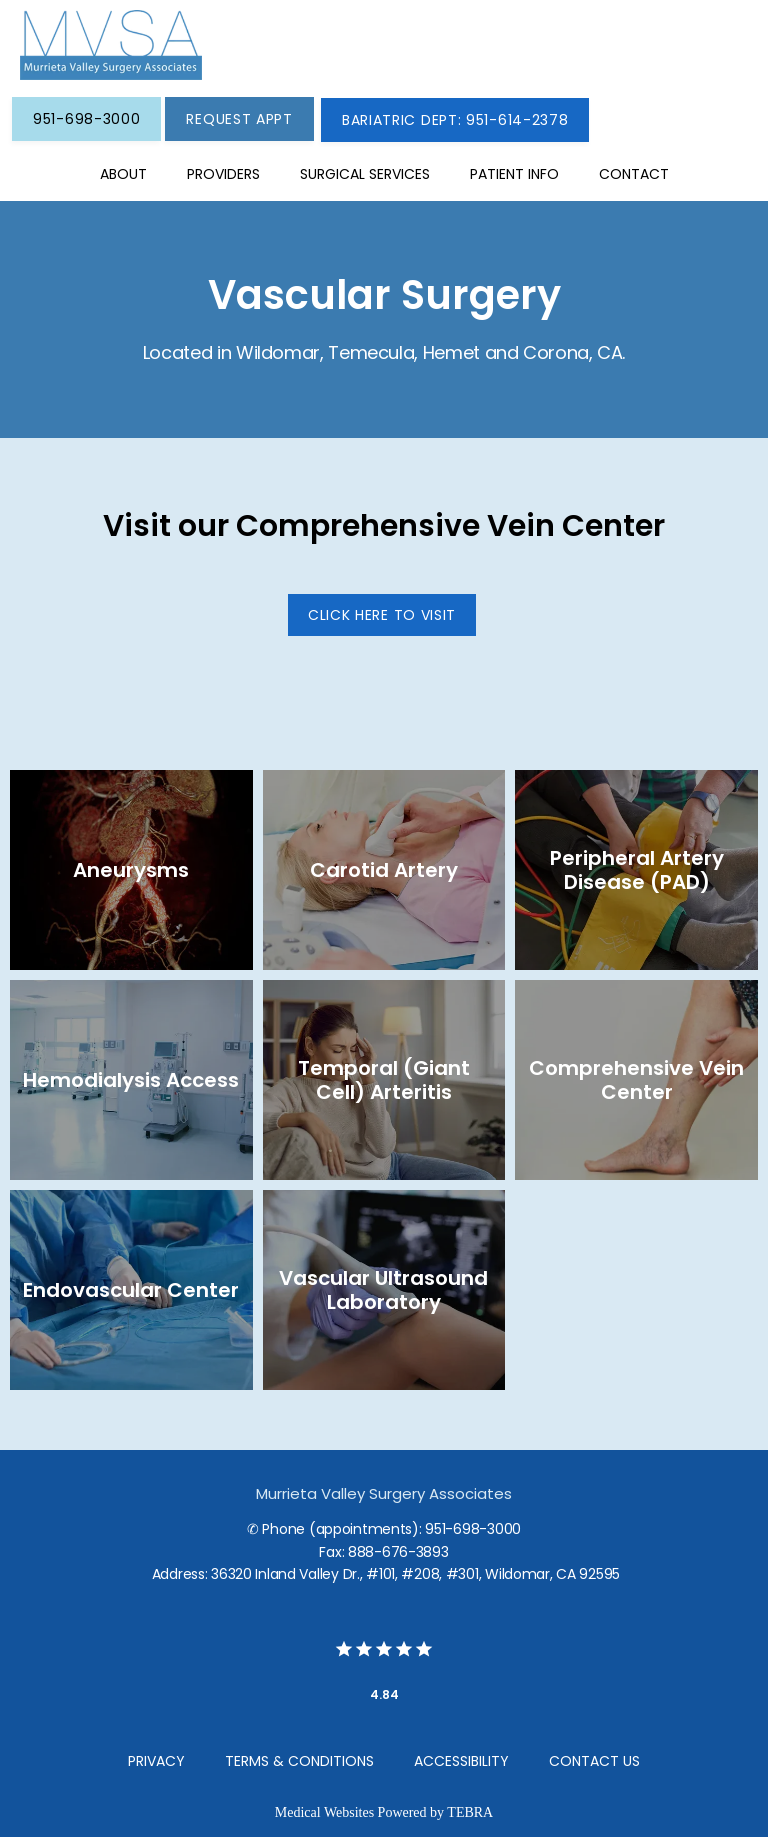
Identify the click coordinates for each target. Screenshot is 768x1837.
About (123, 174)
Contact (634, 174)
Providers (223, 174)
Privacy (156, 1761)
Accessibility (461, 1761)
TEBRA (470, 1812)
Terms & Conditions (299, 1761)
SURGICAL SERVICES (365, 174)
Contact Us (594, 1761)
